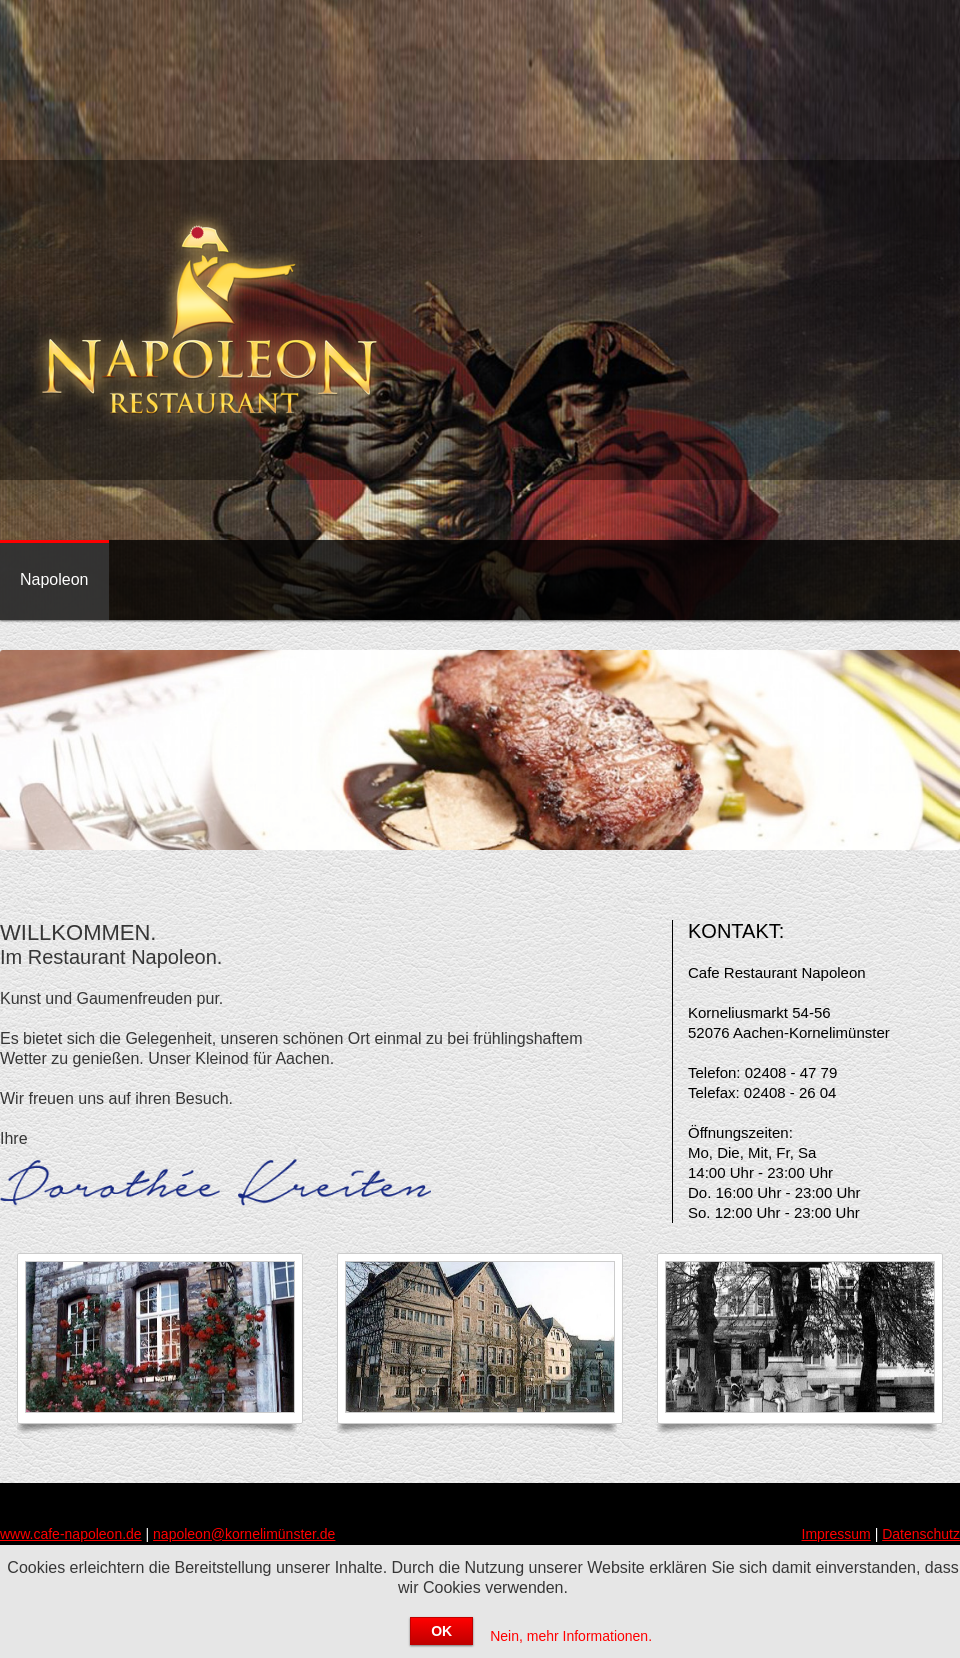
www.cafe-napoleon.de (71, 1534)
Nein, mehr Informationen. (571, 1636)
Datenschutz (921, 1534)
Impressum (836, 1534)
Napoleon (54, 579)
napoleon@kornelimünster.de (244, 1534)
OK (441, 1631)
